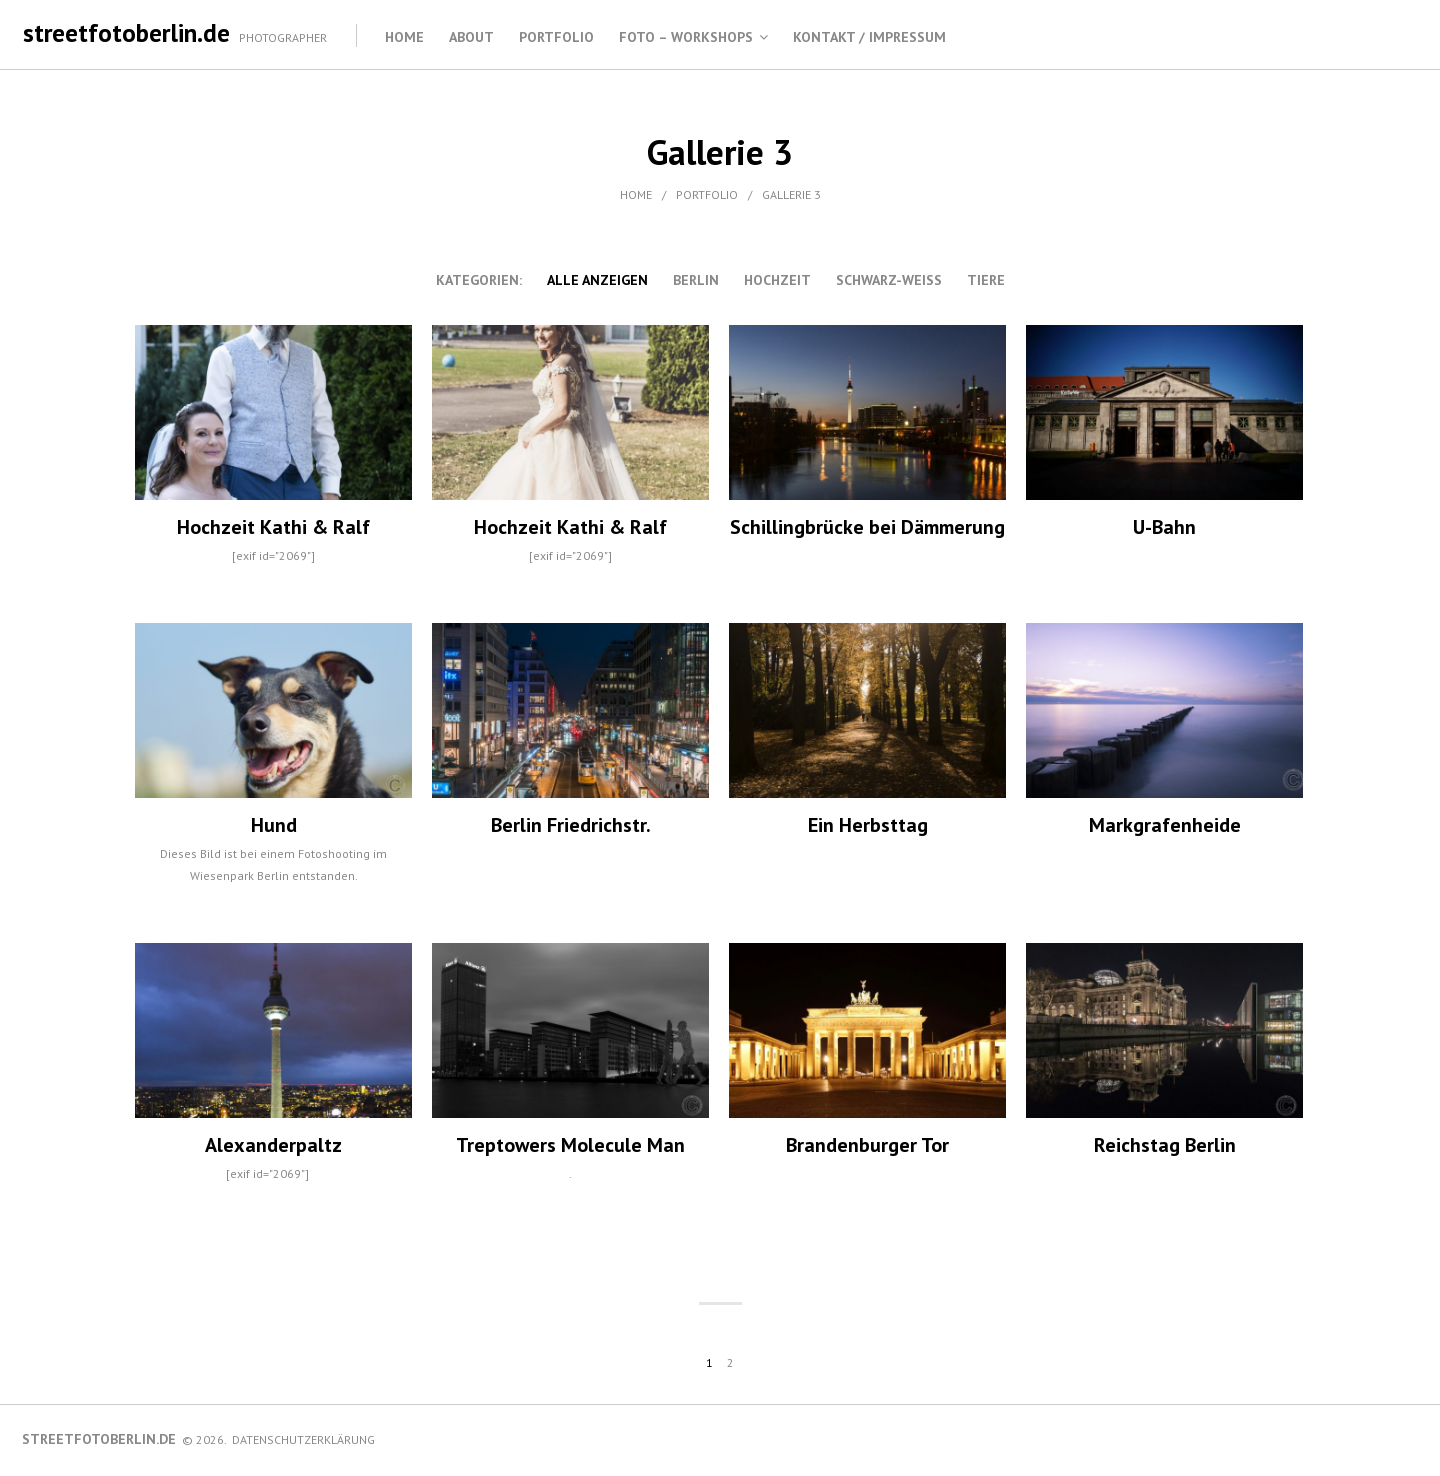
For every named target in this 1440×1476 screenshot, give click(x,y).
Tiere (986, 280)
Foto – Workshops (686, 37)
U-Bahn (1164, 527)
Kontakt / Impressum (869, 37)
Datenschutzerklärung (303, 1439)
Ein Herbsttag (868, 825)
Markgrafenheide (1165, 825)
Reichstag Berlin (1165, 1145)
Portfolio (556, 37)
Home (404, 37)
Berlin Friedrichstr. (571, 825)
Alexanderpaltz (273, 1145)
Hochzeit (777, 280)
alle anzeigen (597, 280)
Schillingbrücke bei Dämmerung (867, 527)
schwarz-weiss (889, 280)
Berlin (696, 280)
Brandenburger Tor (867, 1145)
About (471, 37)
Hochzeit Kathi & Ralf (273, 527)
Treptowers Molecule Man (570, 1145)
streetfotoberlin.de (126, 33)
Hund (274, 825)
